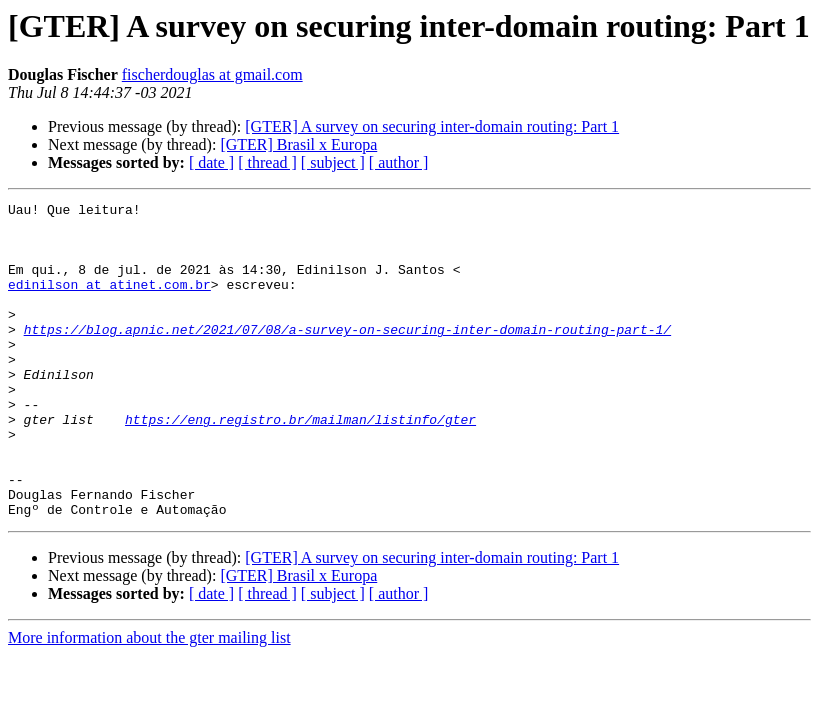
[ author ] (399, 162)
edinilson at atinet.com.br (109, 302)
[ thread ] (267, 162)
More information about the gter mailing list (149, 700)
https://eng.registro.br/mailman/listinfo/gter (300, 464)
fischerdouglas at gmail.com (212, 74)
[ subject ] (333, 162)
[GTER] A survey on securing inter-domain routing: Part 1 (432, 126)
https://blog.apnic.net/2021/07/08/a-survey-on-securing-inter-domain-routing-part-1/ (347, 356)
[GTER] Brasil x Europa (298, 144)
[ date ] (211, 162)
